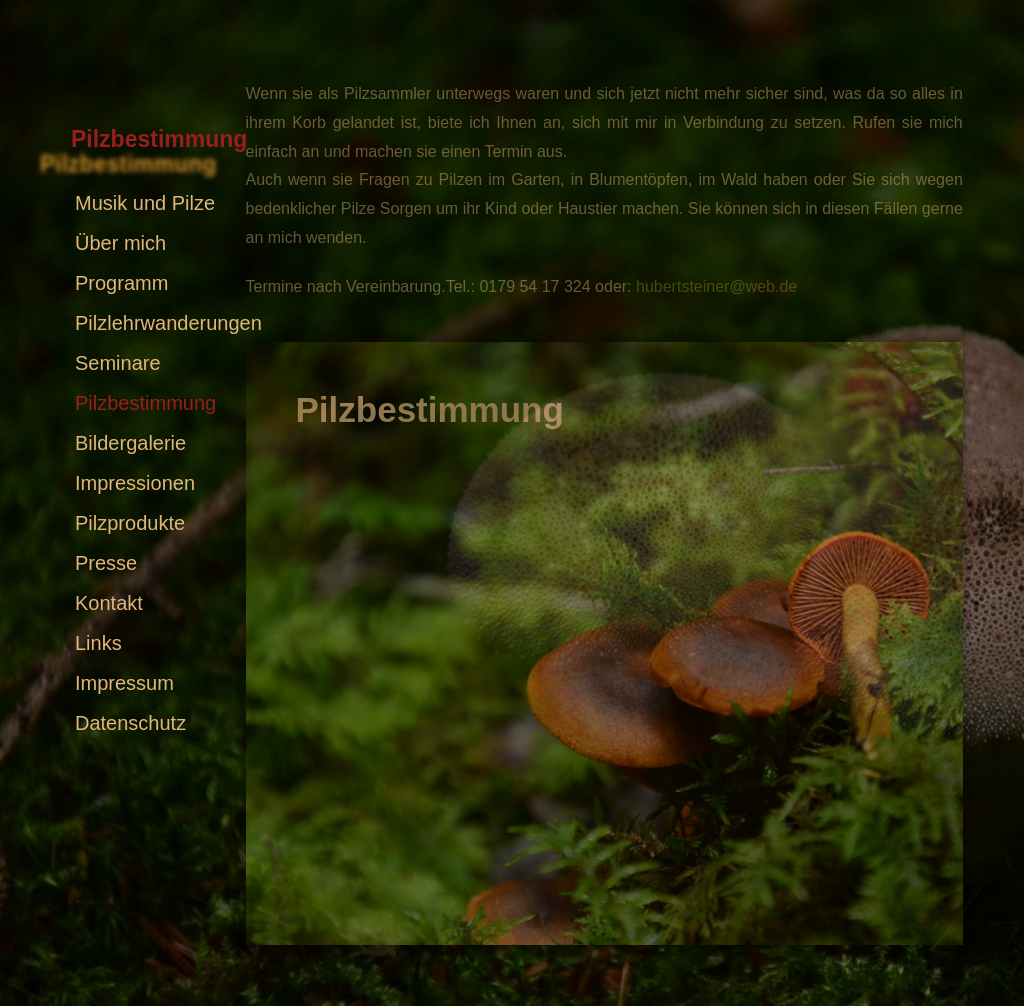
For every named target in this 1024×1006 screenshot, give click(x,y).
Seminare (118, 363)
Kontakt (109, 603)
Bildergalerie (130, 443)
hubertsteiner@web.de (716, 286)
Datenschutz (130, 723)
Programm (121, 283)
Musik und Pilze (145, 203)
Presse (106, 563)
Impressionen (135, 483)
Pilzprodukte (130, 523)
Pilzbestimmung (145, 403)
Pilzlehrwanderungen (168, 323)
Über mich (120, 243)
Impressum (124, 683)
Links (98, 643)
